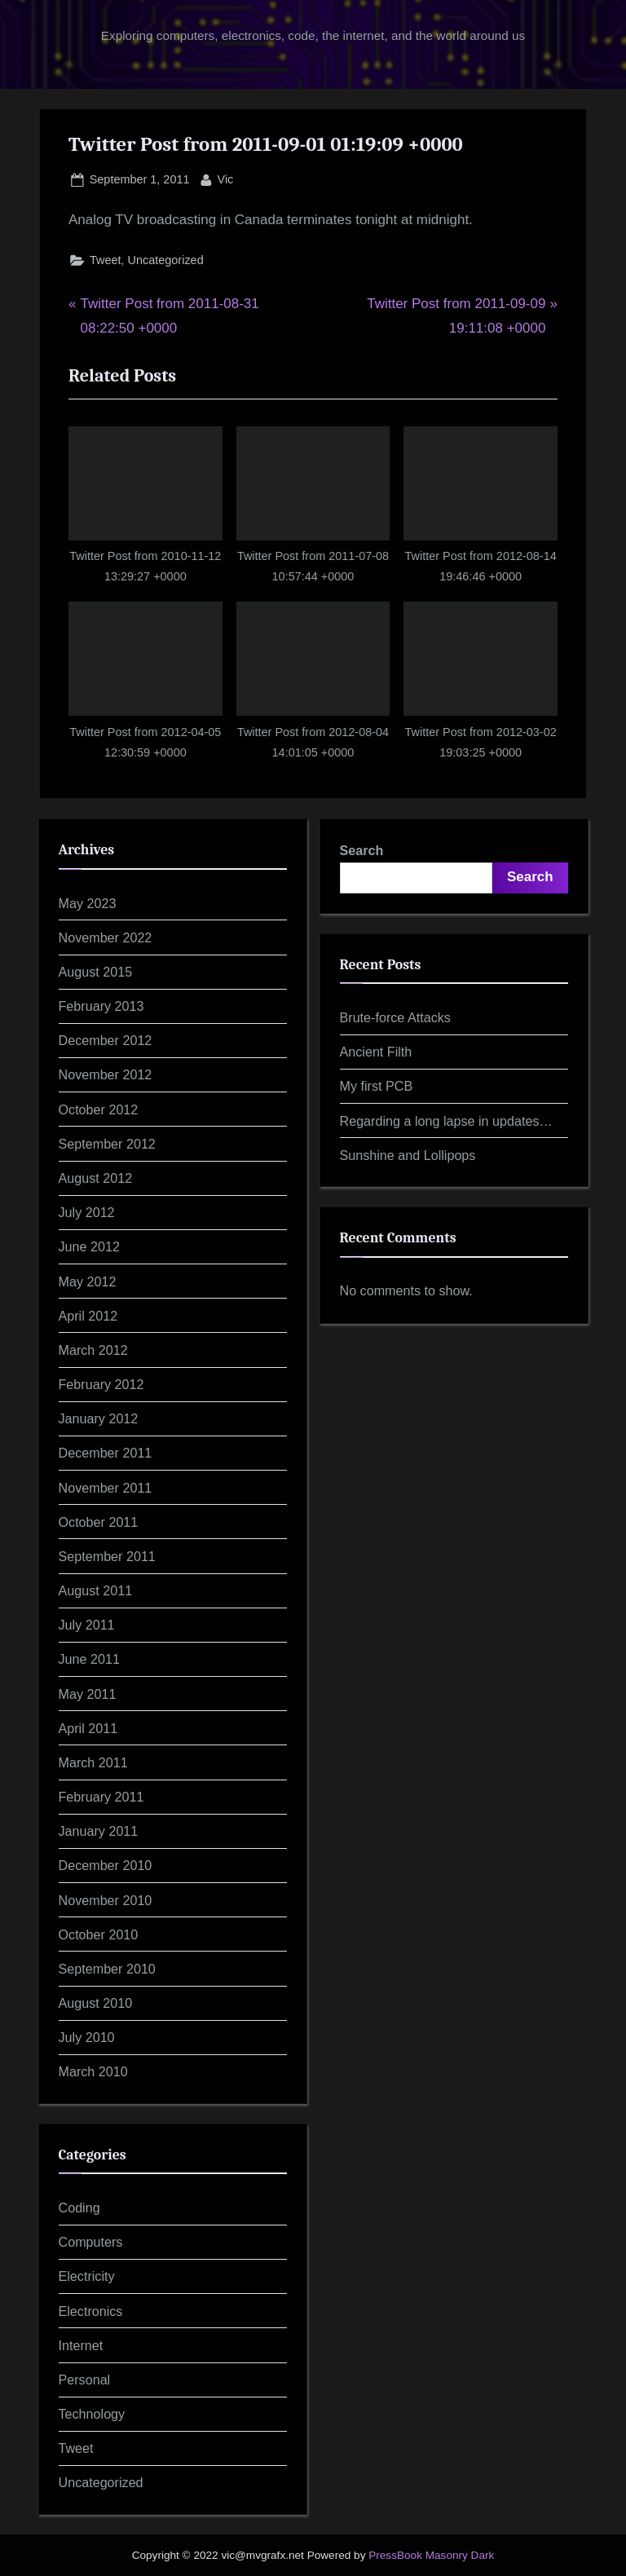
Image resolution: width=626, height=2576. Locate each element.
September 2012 (107, 1143)
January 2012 (99, 1418)
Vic (226, 178)
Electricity (87, 2276)
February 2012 (101, 1384)
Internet (81, 2345)
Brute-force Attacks (395, 1017)
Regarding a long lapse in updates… (446, 1121)
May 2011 (88, 1694)
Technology (92, 2413)
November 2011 (105, 1487)
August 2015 (96, 971)
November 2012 (105, 1074)
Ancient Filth (376, 1051)
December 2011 (105, 1452)
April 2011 (88, 1728)
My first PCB (376, 1085)
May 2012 (88, 1281)
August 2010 (96, 2003)
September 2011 (107, 1556)
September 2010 (107, 1968)
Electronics (91, 2311)
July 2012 (87, 1212)
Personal (85, 2379)
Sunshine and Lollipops (408, 1155)
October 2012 (99, 1109)
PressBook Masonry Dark (431, 2555)
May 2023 (88, 903)
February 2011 (101, 1796)
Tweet (105, 260)
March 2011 (93, 1762)
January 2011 (99, 1831)
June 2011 (89, 1659)
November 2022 (105, 937)
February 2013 (101, 1006)
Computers (91, 2241)
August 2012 (96, 1178)
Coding (79, 2207)
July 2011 (87, 1624)
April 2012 (88, 1315)
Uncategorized (166, 260)
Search (362, 850)
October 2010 (99, 1934)
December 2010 (105, 1865)
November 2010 (105, 1900)
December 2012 (105, 1040)
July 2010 (87, 2037)
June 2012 (89, 1246)
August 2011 (96, 1590)
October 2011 (99, 1522)
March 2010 (93, 2071)
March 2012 (93, 1350)
